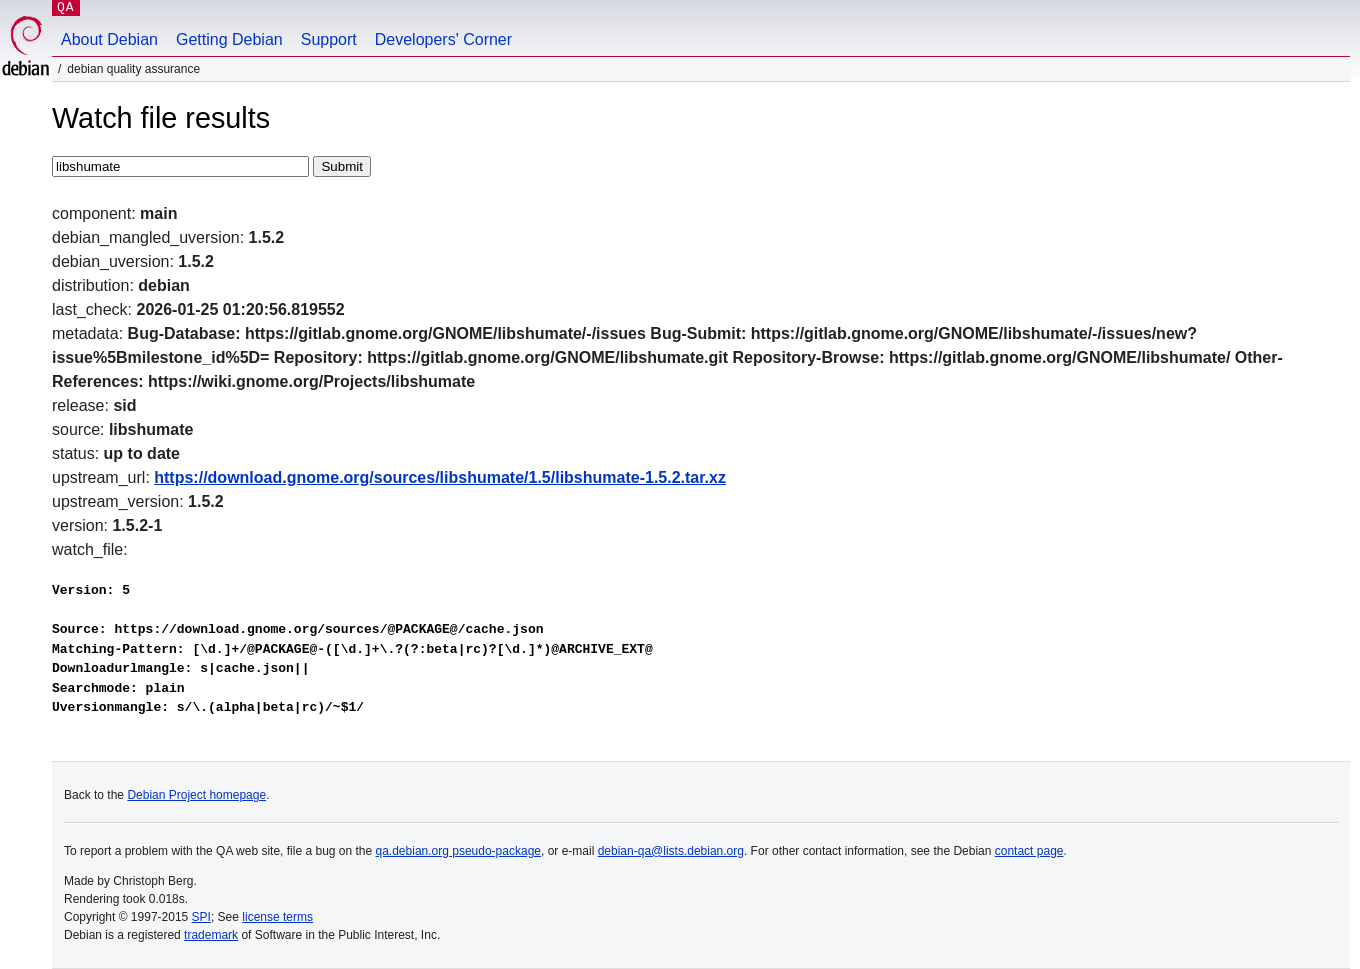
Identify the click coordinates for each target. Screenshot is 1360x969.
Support (329, 39)
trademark (211, 935)
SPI (201, 917)
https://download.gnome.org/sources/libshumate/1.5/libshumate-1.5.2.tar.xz (440, 477)
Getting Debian (229, 39)
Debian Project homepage (196, 795)
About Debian (109, 39)
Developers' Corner (443, 39)
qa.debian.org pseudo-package (458, 851)
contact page (1029, 851)
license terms (277, 917)
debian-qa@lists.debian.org (671, 851)
